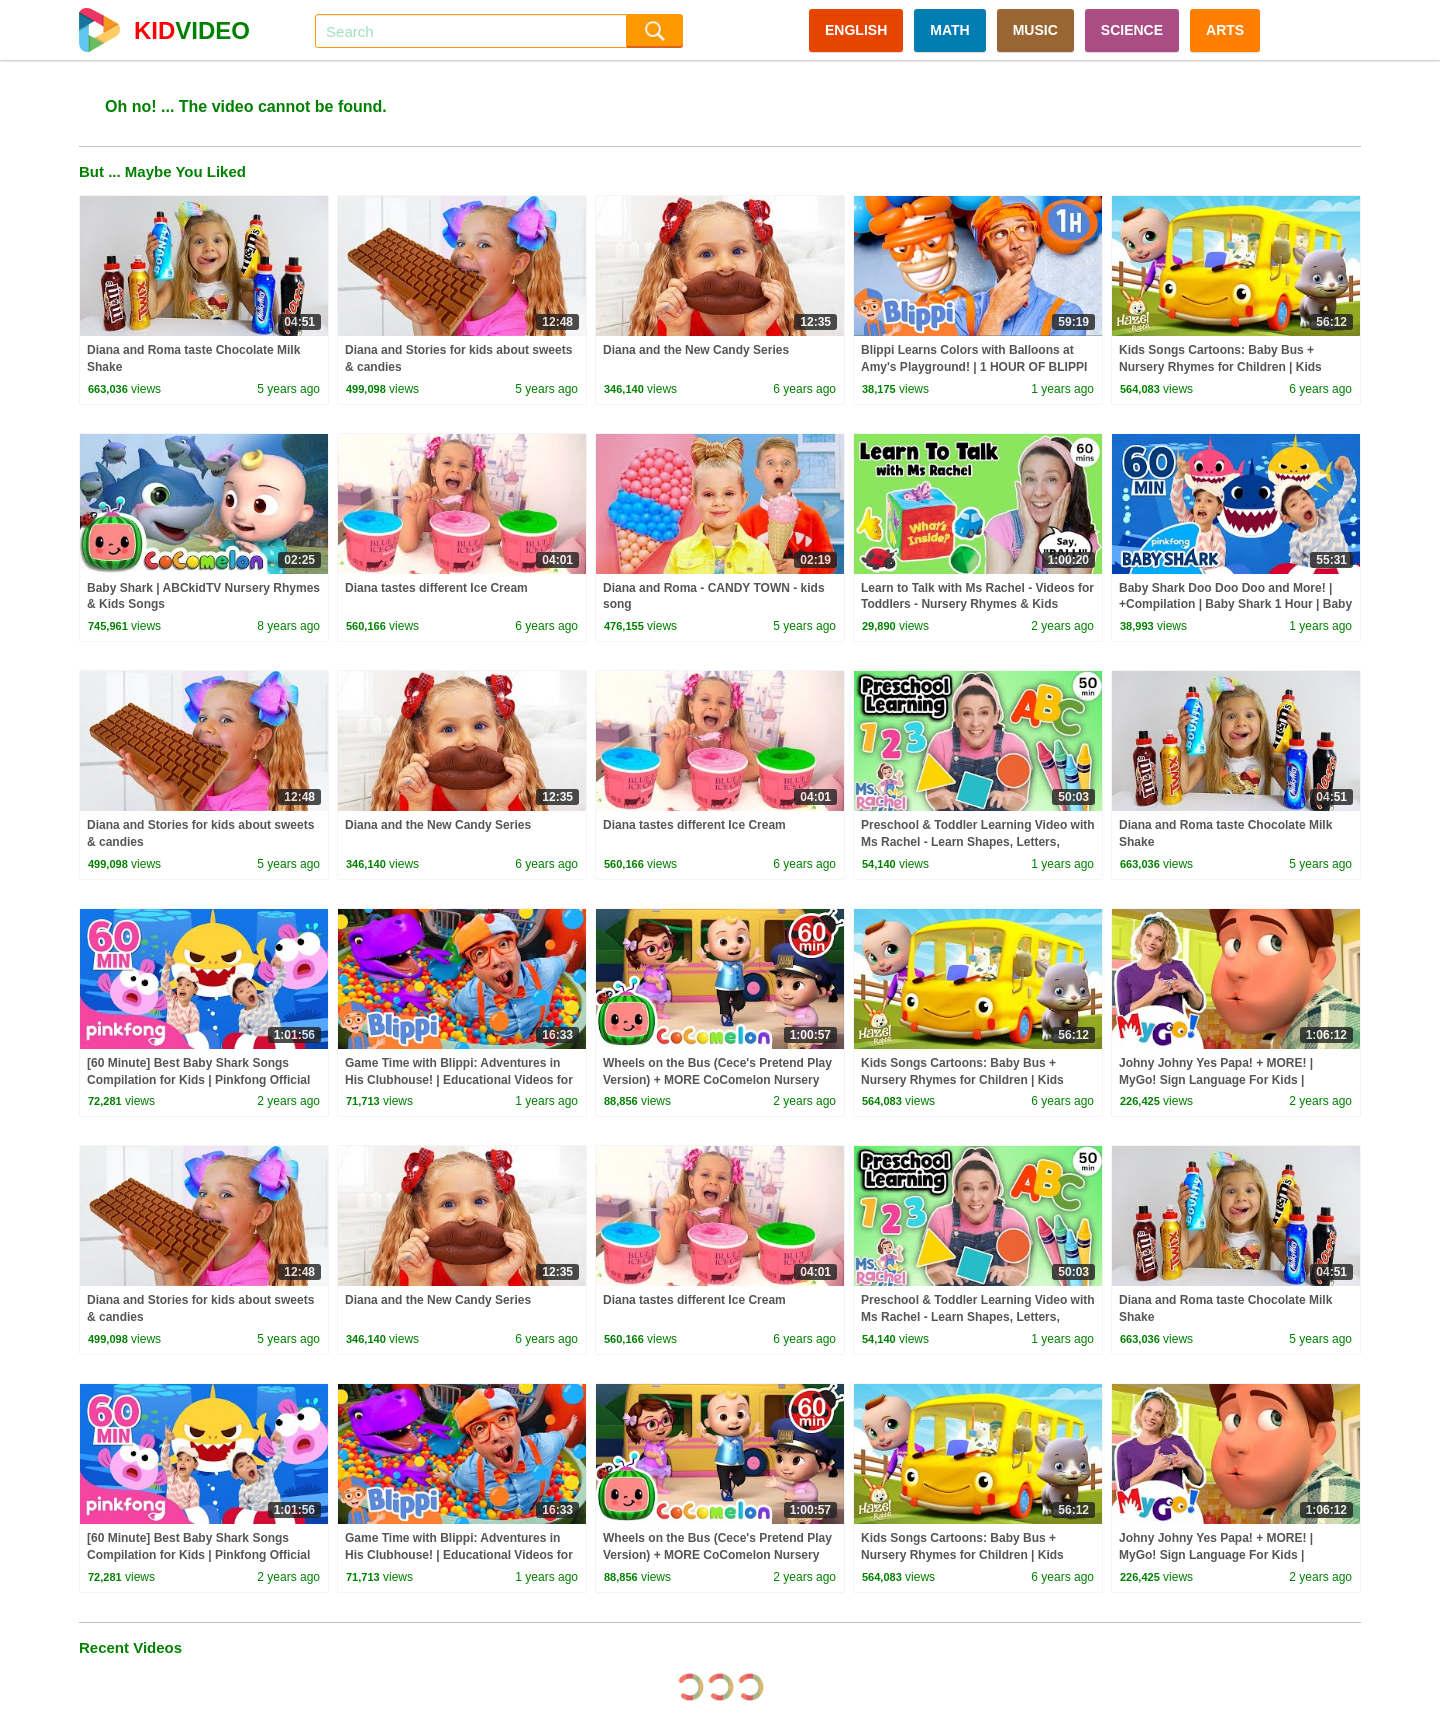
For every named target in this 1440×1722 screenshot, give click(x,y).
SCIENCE (1132, 30)
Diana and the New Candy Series (696, 350)
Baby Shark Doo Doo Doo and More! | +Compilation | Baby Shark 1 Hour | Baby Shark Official (1235, 605)
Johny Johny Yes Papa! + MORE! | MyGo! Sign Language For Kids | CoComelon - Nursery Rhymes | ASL (1222, 1080)
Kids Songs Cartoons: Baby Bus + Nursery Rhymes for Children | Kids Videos (1220, 367)
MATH (949, 30)
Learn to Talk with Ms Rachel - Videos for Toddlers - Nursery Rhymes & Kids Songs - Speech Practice (977, 605)
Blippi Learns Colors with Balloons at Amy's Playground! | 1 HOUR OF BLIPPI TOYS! (974, 367)
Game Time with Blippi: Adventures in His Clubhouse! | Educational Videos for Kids (459, 1080)
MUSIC (1035, 30)
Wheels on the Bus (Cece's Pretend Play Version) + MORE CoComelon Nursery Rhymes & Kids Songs (717, 1080)
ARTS (1225, 30)
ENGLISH (856, 30)
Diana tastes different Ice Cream (436, 588)
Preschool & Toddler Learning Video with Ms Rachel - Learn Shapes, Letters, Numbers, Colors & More (978, 842)
